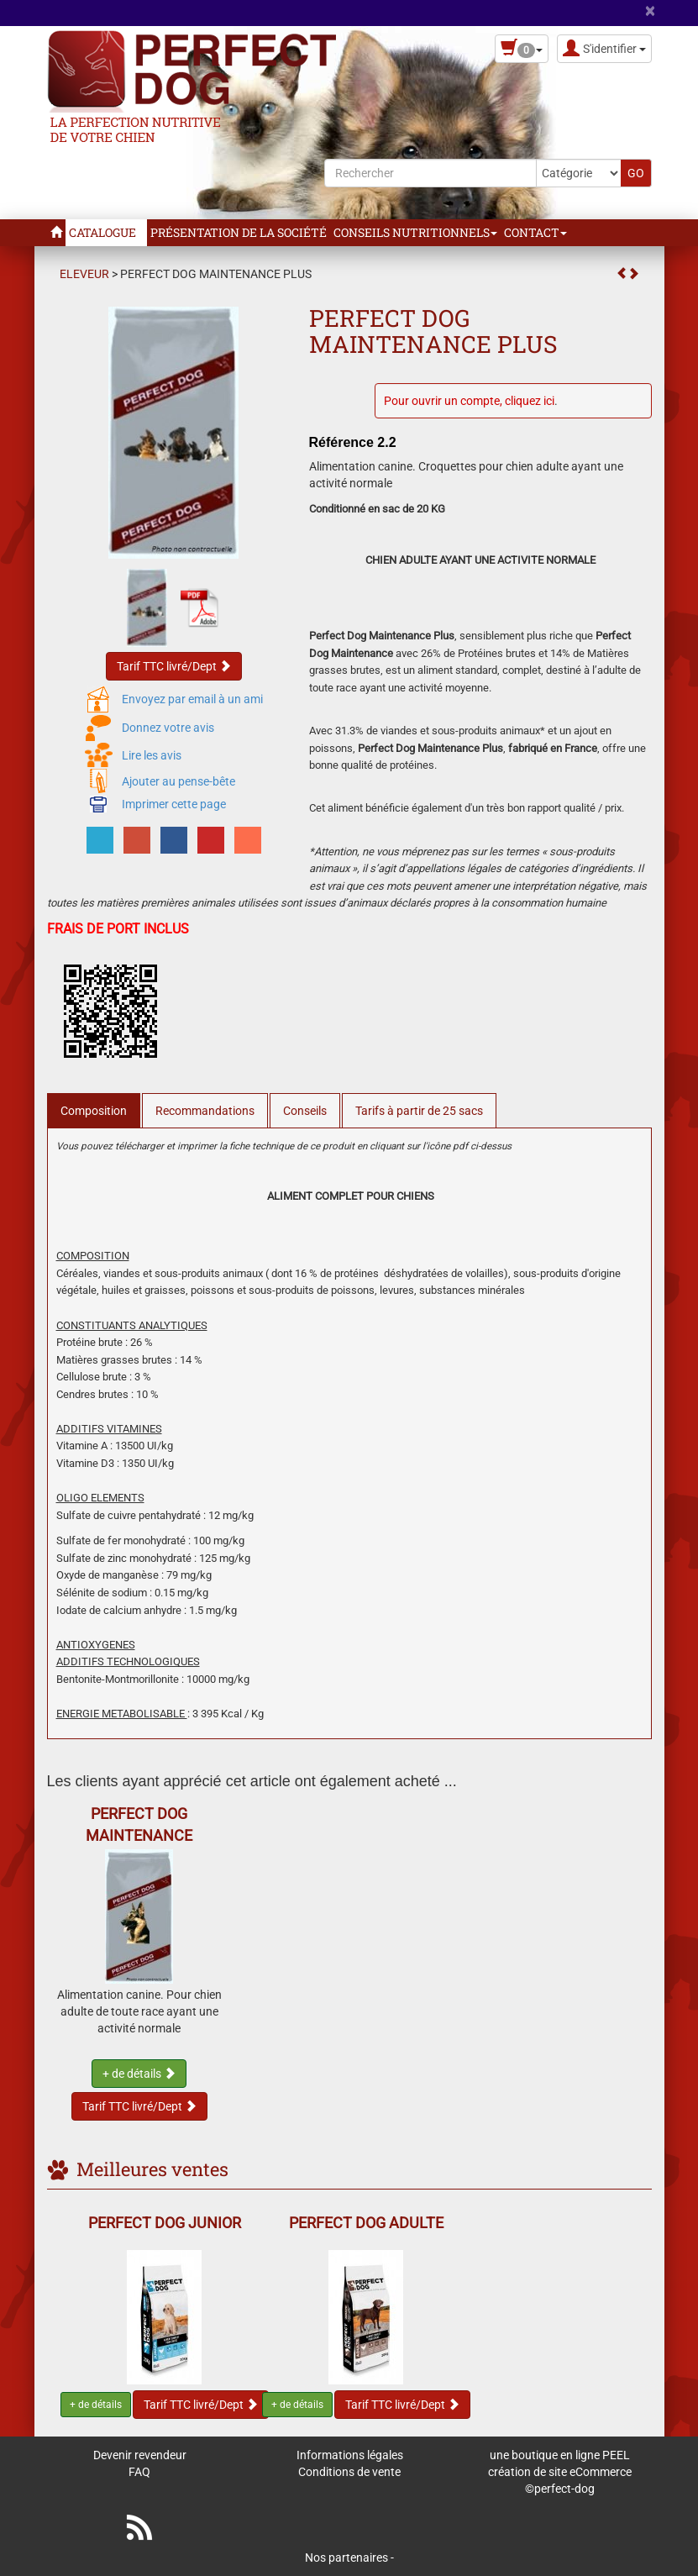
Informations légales (350, 2455)
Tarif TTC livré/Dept (174, 666)
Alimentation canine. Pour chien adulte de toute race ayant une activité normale (139, 2011)
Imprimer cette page (174, 804)
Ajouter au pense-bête (178, 781)
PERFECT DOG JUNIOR (164, 2223)
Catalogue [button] (106, 232)
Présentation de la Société (238, 232)
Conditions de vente (349, 2472)
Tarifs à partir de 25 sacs (419, 1110)
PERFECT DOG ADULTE (366, 2223)
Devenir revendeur (139, 2455)
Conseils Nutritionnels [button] (415, 232)
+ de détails (139, 2073)
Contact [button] (535, 232)
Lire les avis (151, 755)
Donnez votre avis (168, 727)
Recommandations (205, 1110)
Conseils (305, 1110)
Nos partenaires (346, 2557)
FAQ (139, 2472)
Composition (93, 1110)
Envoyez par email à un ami (192, 699)
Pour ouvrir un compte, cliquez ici (469, 400)
